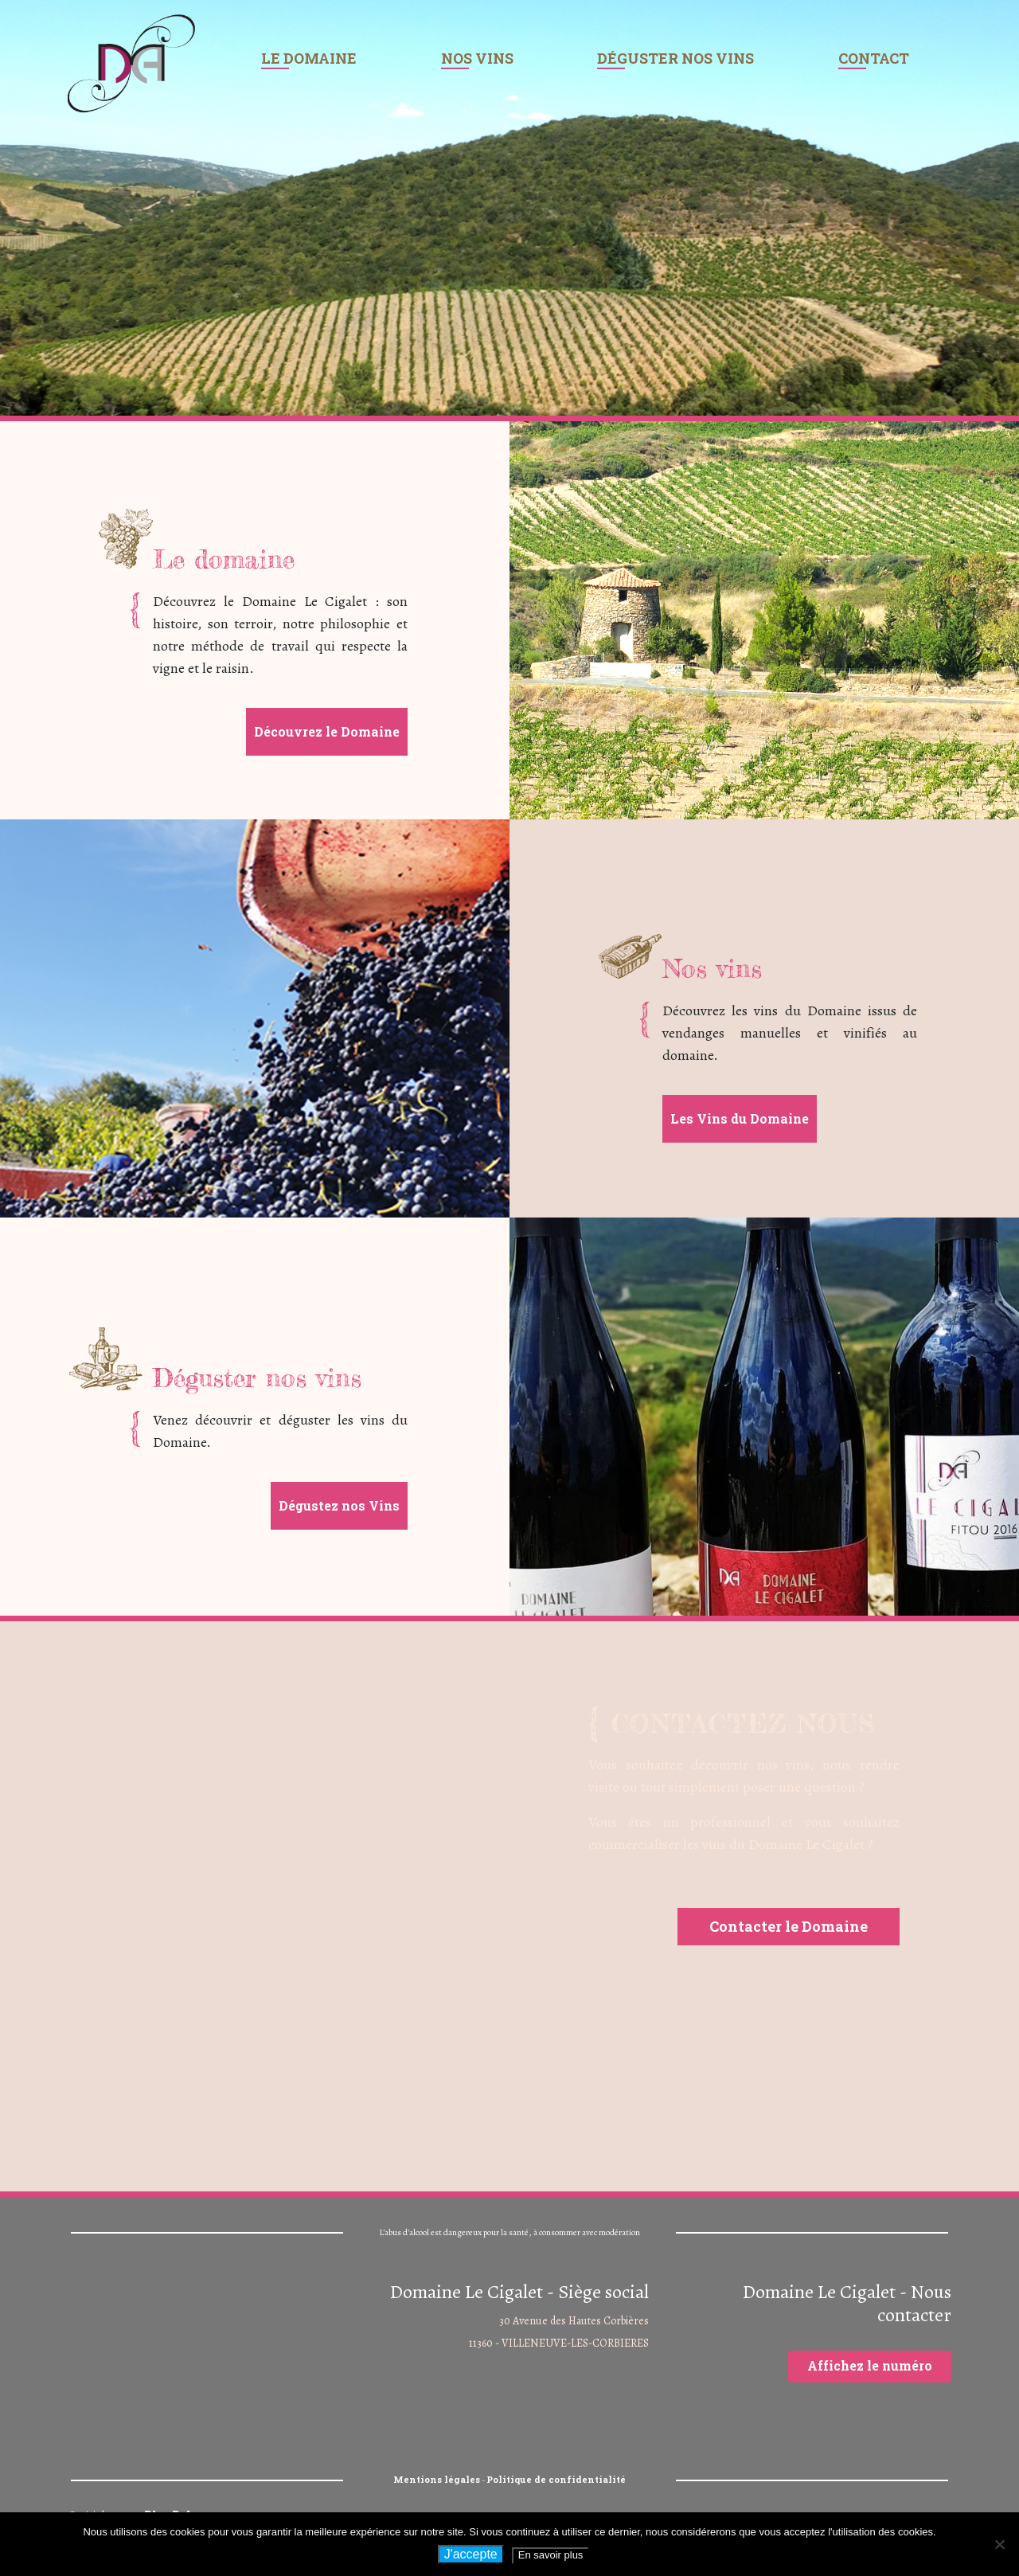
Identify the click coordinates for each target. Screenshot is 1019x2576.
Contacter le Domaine (788, 1926)
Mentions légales (436, 2479)
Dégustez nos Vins (339, 1505)
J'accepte (471, 2554)
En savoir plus (551, 2555)
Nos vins (477, 58)
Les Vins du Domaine (739, 1118)
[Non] (999, 2544)
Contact (873, 58)
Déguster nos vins (675, 58)
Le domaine (309, 58)
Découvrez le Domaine (327, 731)
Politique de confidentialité (556, 2479)
